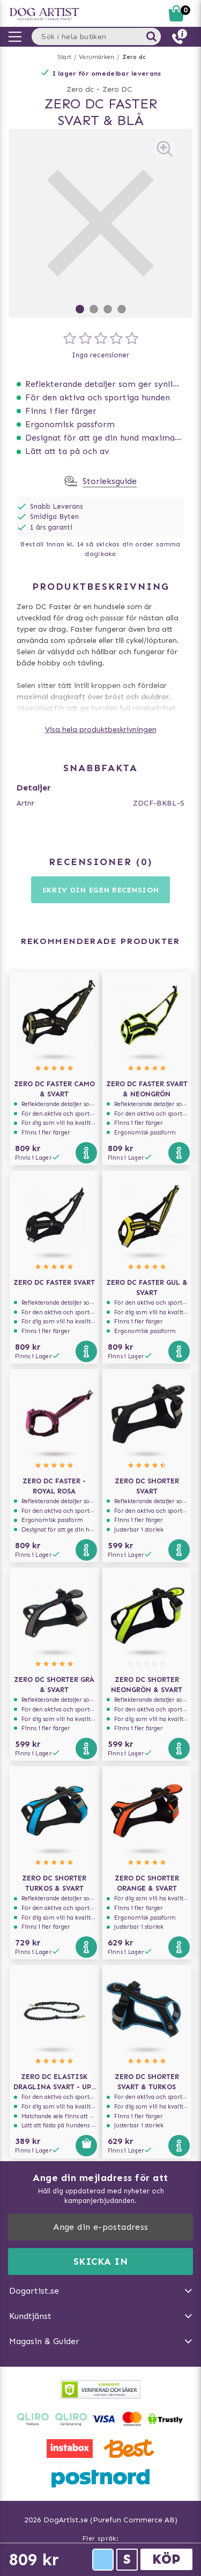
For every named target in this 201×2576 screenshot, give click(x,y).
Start (64, 57)
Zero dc (134, 57)
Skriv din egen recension (100, 890)
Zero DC (117, 89)
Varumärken (96, 57)
